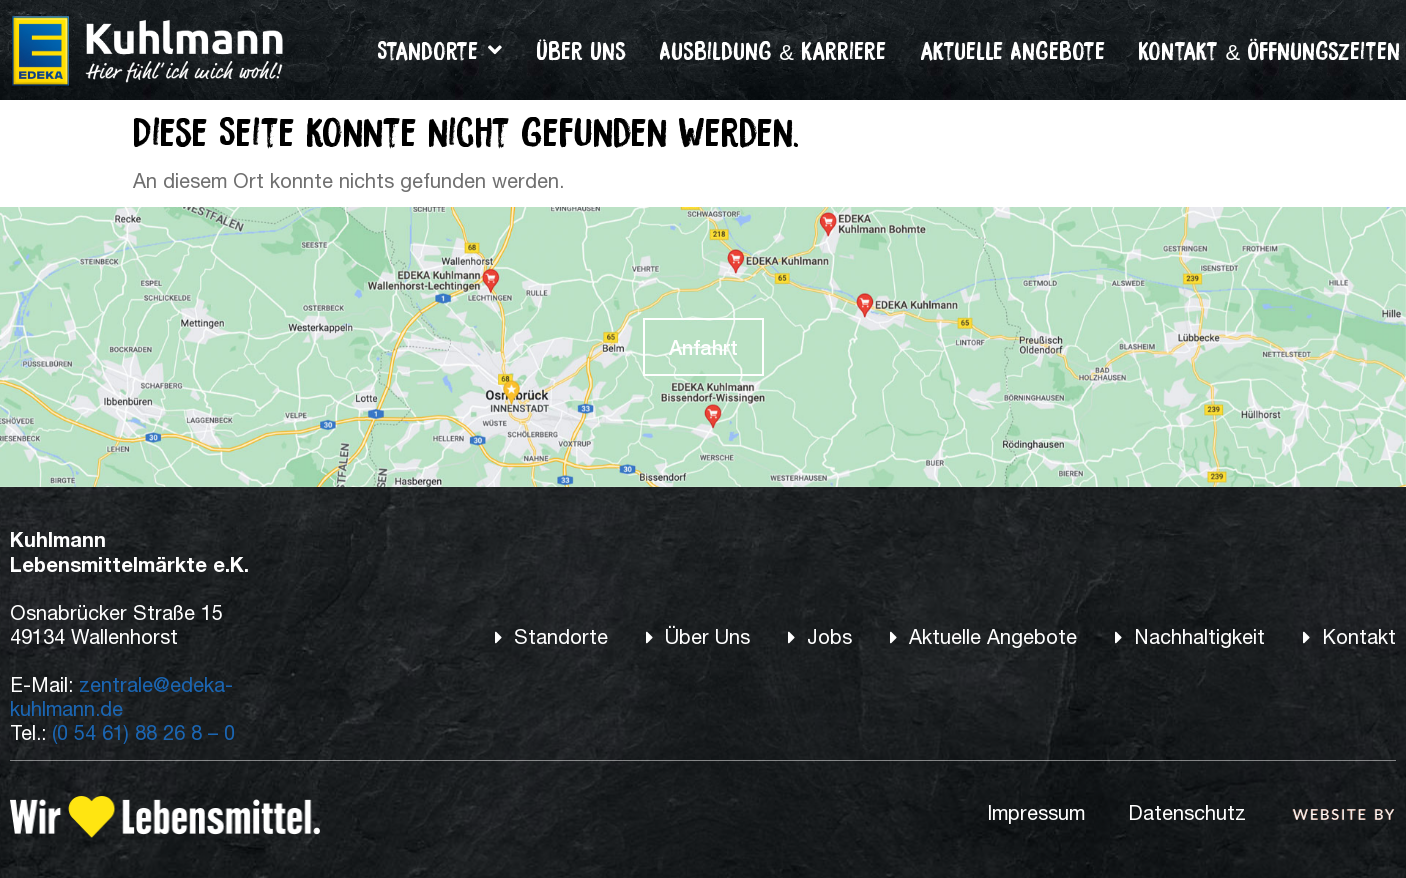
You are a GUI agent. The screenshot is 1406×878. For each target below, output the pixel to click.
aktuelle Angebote (1012, 50)
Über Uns (581, 50)
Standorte (439, 50)
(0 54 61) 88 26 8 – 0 (143, 732)
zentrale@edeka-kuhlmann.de (121, 696)
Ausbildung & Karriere (772, 50)
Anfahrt (703, 347)
